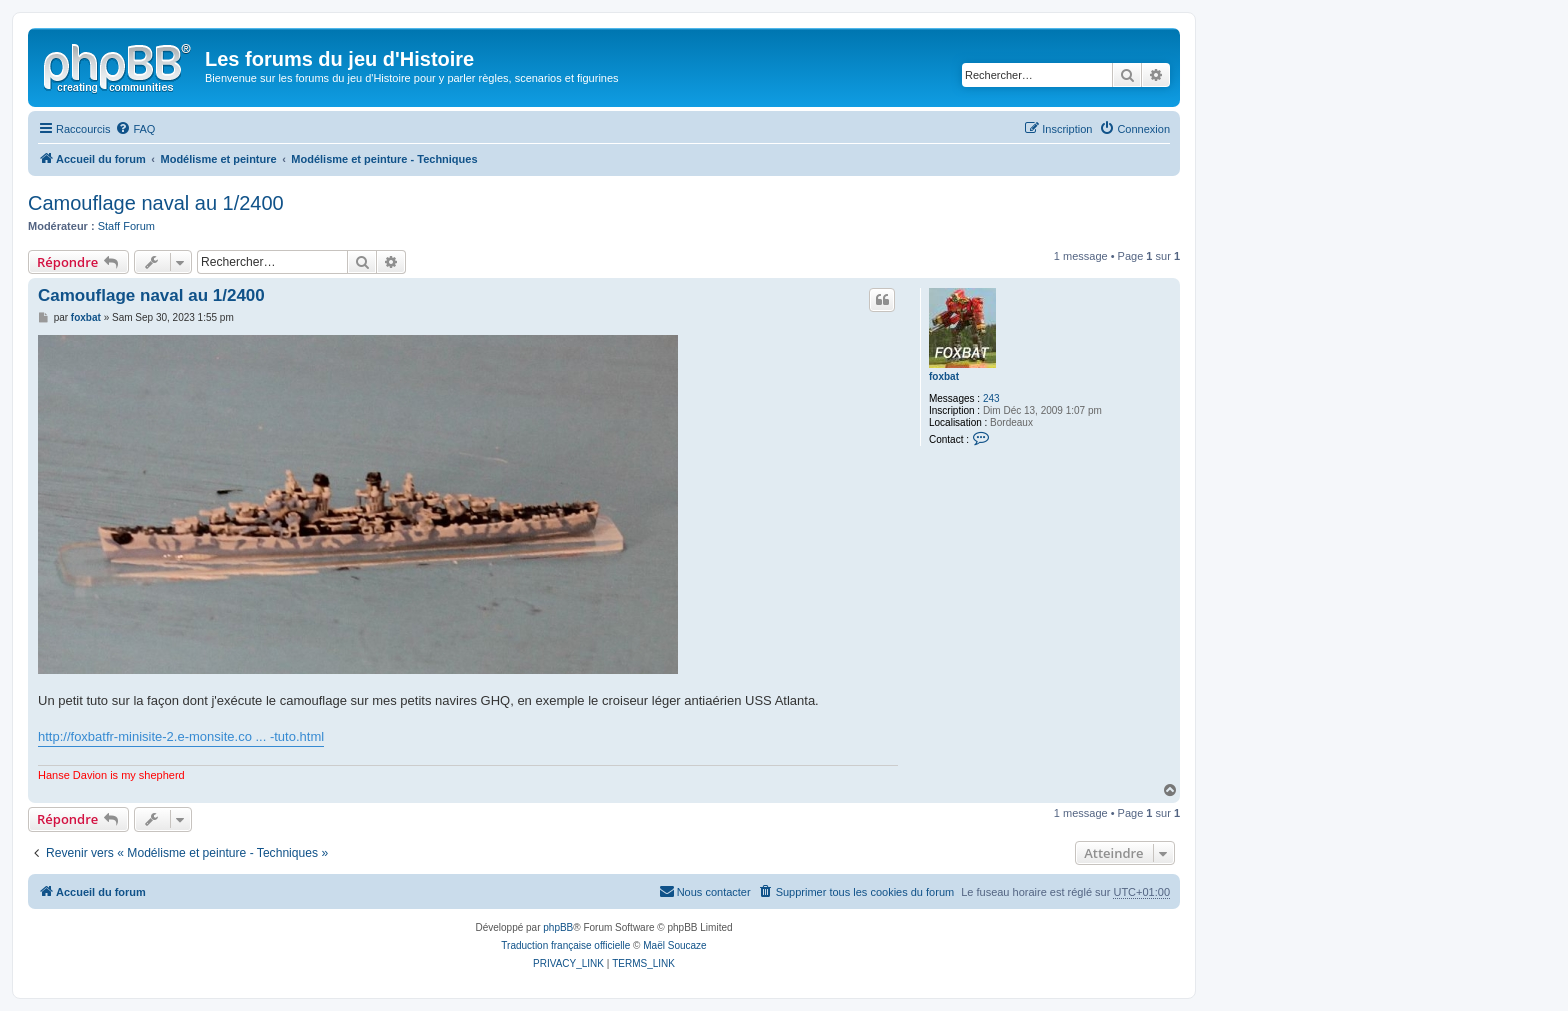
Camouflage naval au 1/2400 (156, 203)
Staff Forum (126, 226)
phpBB (558, 927)
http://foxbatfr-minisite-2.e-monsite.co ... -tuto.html (181, 736)
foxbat (944, 376)
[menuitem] (135, 129)
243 (991, 398)
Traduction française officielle (565, 945)
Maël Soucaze (674, 945)
